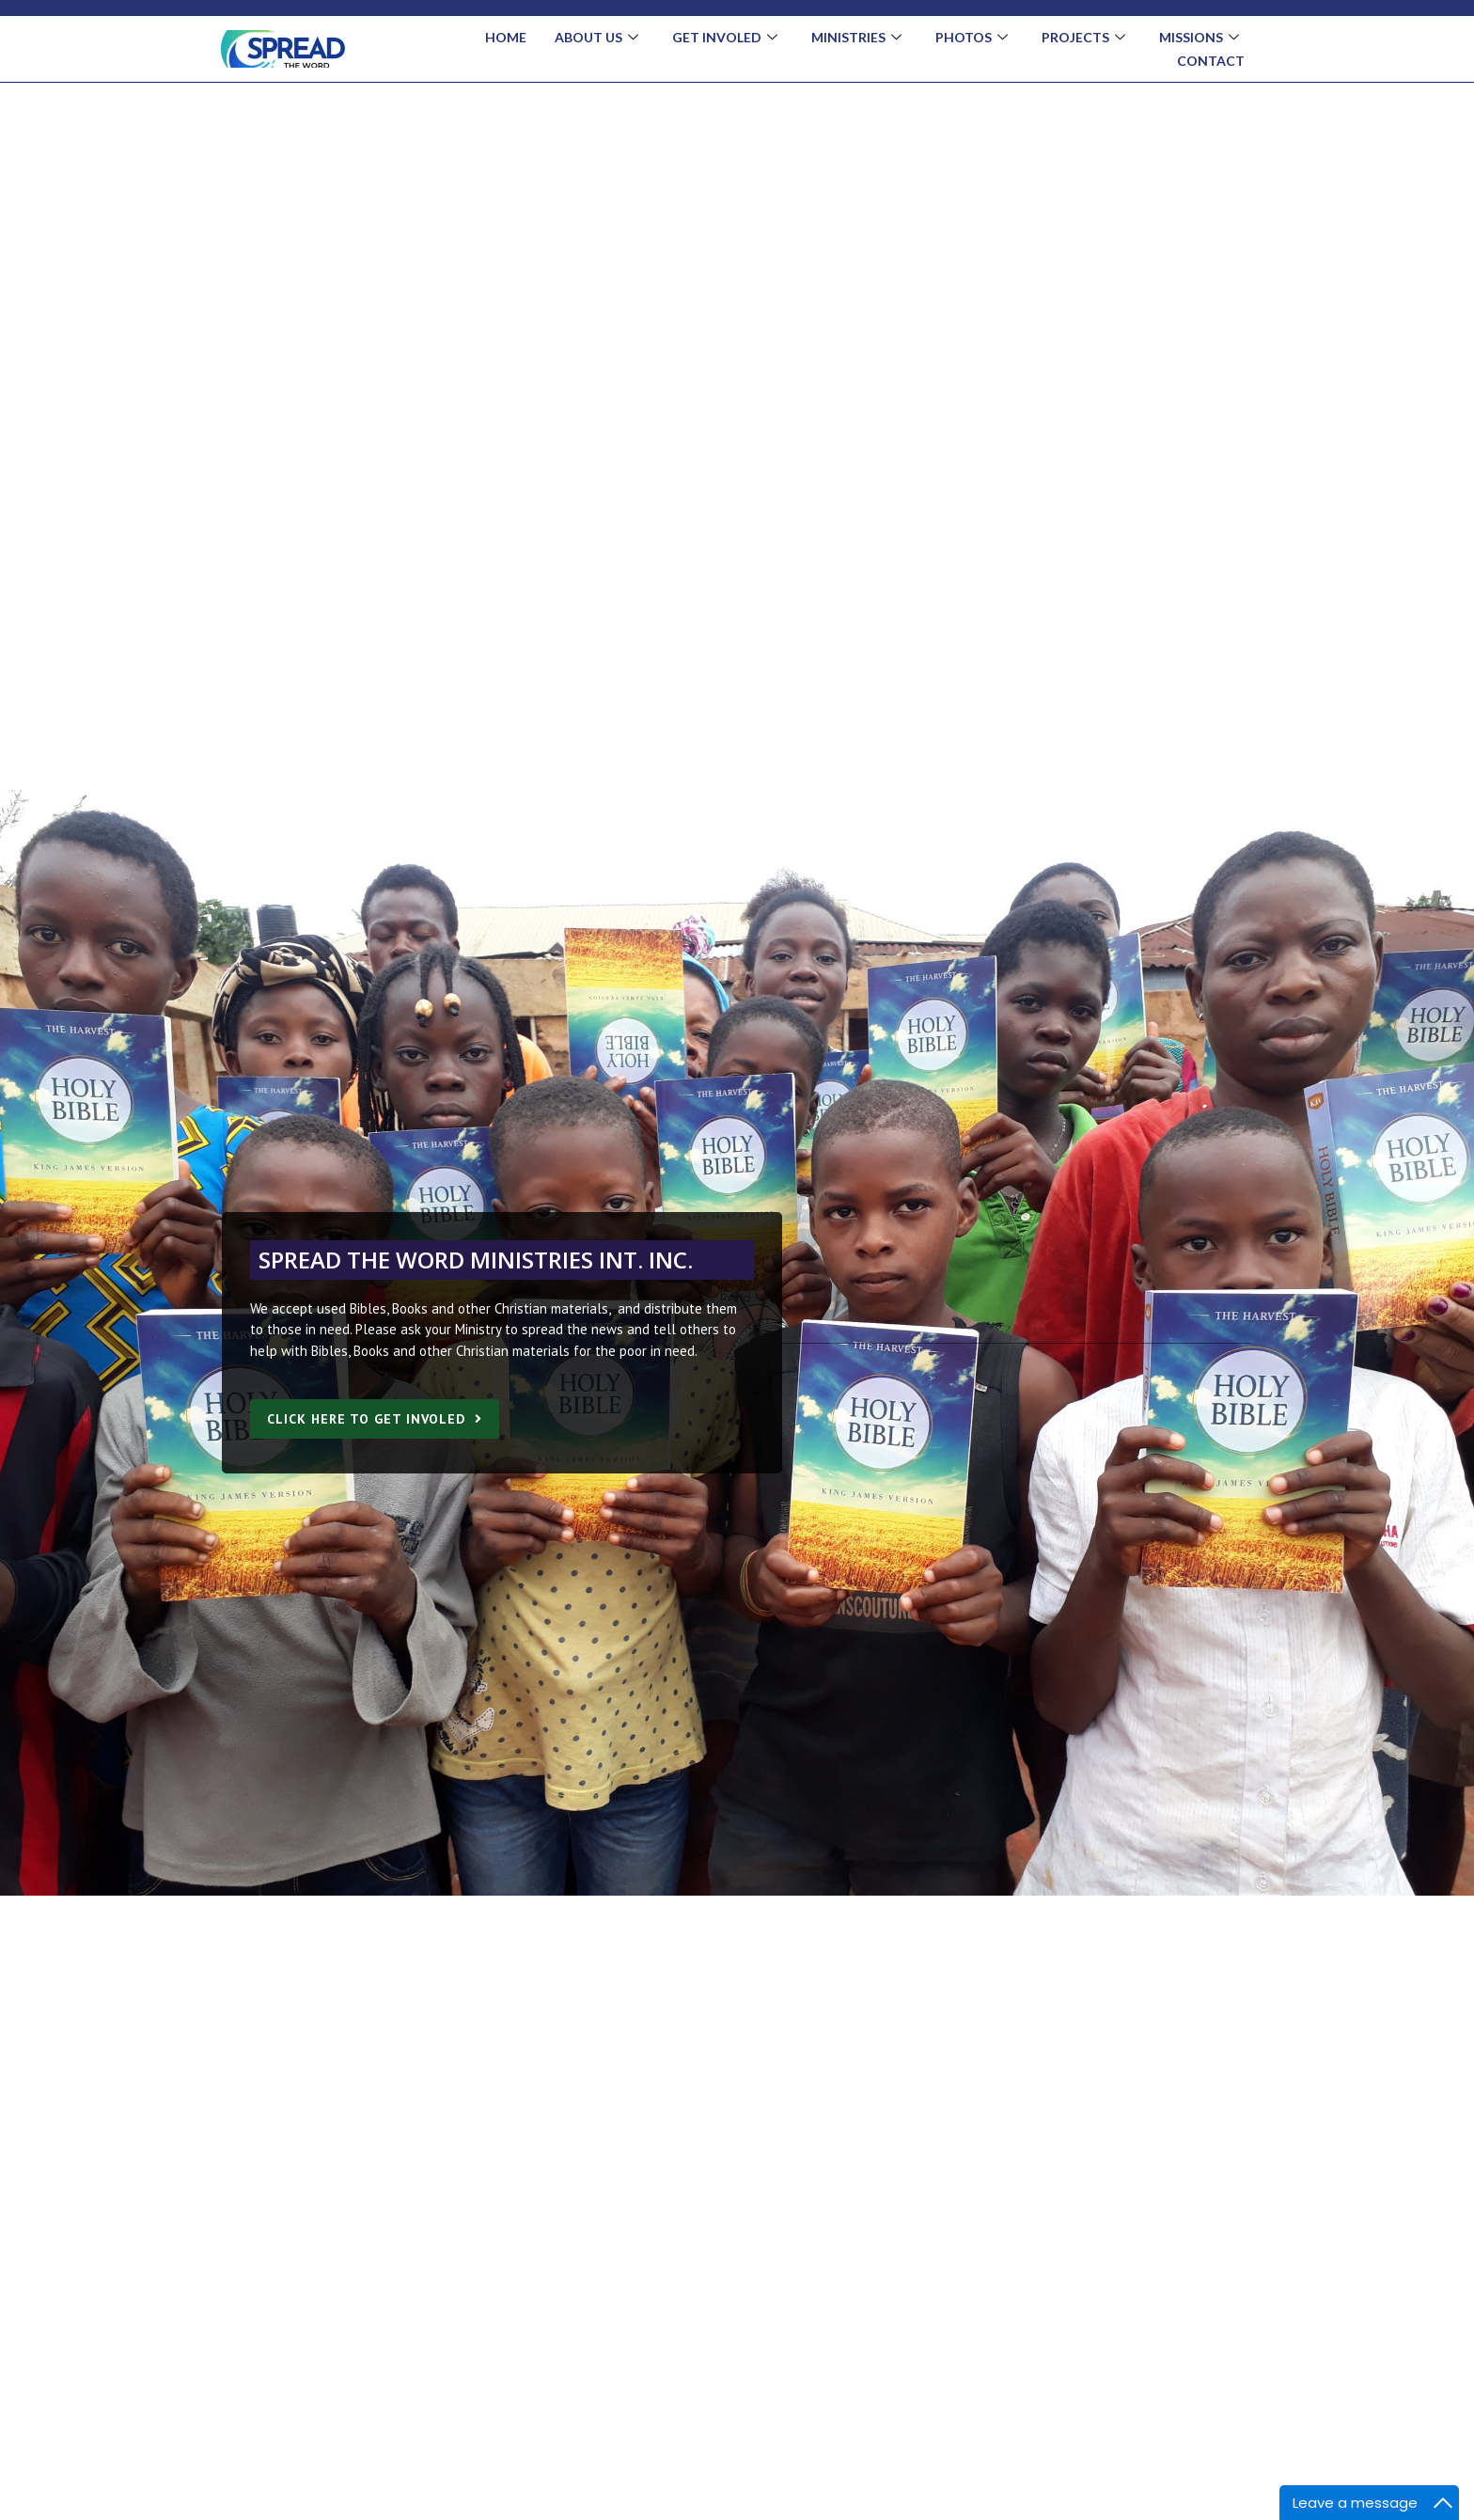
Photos (971, 37)
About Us (596, 37)
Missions (1199, 37)
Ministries (856, 37)
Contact (1211, 61)
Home (505, 37)
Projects (1083, 37)
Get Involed (724, 37)
